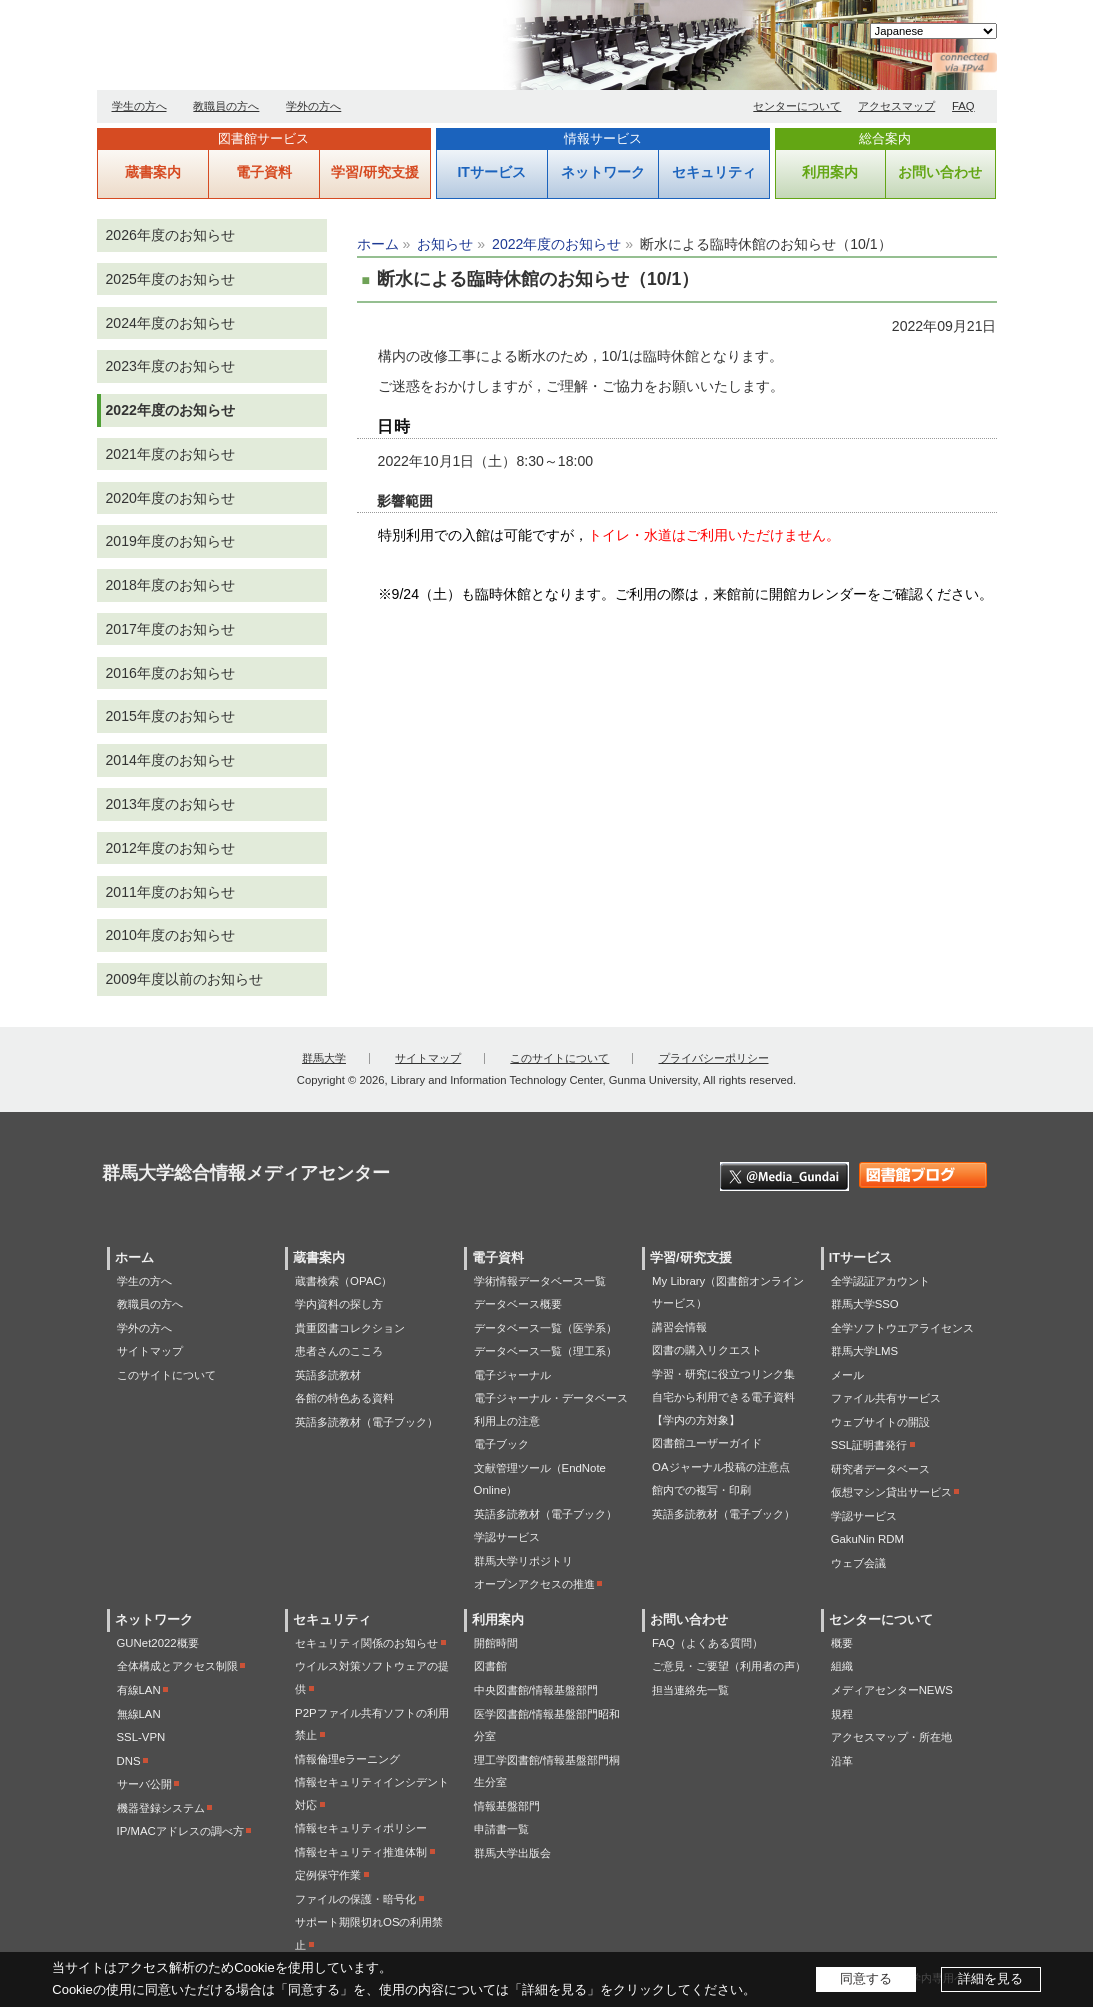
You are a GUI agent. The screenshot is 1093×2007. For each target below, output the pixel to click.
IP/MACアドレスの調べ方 (180, 1831)
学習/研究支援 (375, 172)
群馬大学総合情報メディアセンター (327, 50)
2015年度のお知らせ (170, 716)
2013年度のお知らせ (170, 804)
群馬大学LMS (864, 1351)
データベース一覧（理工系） (545, 1351)
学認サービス (507, 1537)
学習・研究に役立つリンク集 (723, 1374)
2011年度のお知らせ (170, 892)
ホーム (378, 244)
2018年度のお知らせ (170, 585)
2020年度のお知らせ (170, 498)
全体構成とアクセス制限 (177, 1666)
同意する (866, 1978)
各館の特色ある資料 (344, 1398)
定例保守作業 (328, 1875)
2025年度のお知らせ (170, 279)
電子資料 (264, 172)
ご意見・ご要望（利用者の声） (729, 1666)
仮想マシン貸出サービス (891, 1492)
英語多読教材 (328, 1375)
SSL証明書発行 (869, 1445)
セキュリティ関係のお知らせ (366, 1643)
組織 (842, 1666)
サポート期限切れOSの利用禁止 (369, 1933)
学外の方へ (313, 106)
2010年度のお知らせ (170, 935)
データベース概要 (518, 1304)
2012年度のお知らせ (170, 848)
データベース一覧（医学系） (545, 1328)
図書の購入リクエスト (707, 1350)
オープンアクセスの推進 (534, 1584)
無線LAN (139, 1714)
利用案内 (830, 172)
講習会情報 (679, 1327)
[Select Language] (933, 31)
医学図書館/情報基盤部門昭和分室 (547, 1725)
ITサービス (491, 172)
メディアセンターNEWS (892, 1690)
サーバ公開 (144, 1784)
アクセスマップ (896, 106)
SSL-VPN (141, 1737)
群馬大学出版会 (512, 1853)
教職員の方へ (226, 106)
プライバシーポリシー (714, 1058)
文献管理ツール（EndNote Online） (540, 1479)
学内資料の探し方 (339, 1304)
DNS (129, 1761)
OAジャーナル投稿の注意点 (720, 1467)
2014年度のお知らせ (170, 760)
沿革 (842, 1761)
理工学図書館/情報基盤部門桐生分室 (547, 1771)
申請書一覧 (501, 1829)
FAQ (963, 106)
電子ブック (501, 1444)
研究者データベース (880, 1469)
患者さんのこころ (339, 1351)
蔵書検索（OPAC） (343, 1281)
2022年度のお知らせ (556, 244)
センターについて (797, 106)
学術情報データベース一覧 (540, 1281)
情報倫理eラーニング (347, 1759)
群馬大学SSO (865, 1304)
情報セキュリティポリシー (361, 1828)
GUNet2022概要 (158, 1643)
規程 (842, 1714)
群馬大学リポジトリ (523, 1561)
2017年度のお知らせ (170, 629)
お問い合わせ (940, 172)
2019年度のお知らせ (170, 541)
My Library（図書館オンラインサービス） (728, 1292)
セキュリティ (714, 172)
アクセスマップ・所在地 (891, 1737)
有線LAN (139, 1690)
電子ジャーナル (512, 1375)
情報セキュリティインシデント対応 (372, 1793)
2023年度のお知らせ (170, 366)
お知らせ (445, 244)
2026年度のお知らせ (170, 235)
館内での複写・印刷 (701, 1490)
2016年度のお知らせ (170, 673)
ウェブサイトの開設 (880, 1422)
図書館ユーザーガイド (707, 1443)
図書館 (490, 1666)
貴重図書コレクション (350, 1328)
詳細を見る (990, 1978)
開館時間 (496, 1643)
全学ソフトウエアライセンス (902, 1328)
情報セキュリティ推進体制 (361, 1852)
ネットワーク (603, 172)
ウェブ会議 (858, 1563)
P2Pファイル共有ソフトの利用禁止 (372, 1724)
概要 (842, 1643)
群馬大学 (324, 1058)
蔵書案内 (153, 172)
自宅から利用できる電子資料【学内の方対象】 (723, 1408)
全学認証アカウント (880, 1281)
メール (847, 1375)
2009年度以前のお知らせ (184, 979)
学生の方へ (139, 106)
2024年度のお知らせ (170, 323)
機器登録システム (161, 1808)
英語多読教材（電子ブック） (366, 1422)
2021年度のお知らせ (170, 454)
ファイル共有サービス (886, 1398)
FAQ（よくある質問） (707, 1643)
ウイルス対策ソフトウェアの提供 (372, 1677)
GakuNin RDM (867, 1539)
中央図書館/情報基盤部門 (536, 1690)
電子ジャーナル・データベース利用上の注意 (551, 1409)
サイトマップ (428, 1058)
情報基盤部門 (507, 1806)
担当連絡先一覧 (690, 1690)
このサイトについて (559, 1058)
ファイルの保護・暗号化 (355, 1899)
